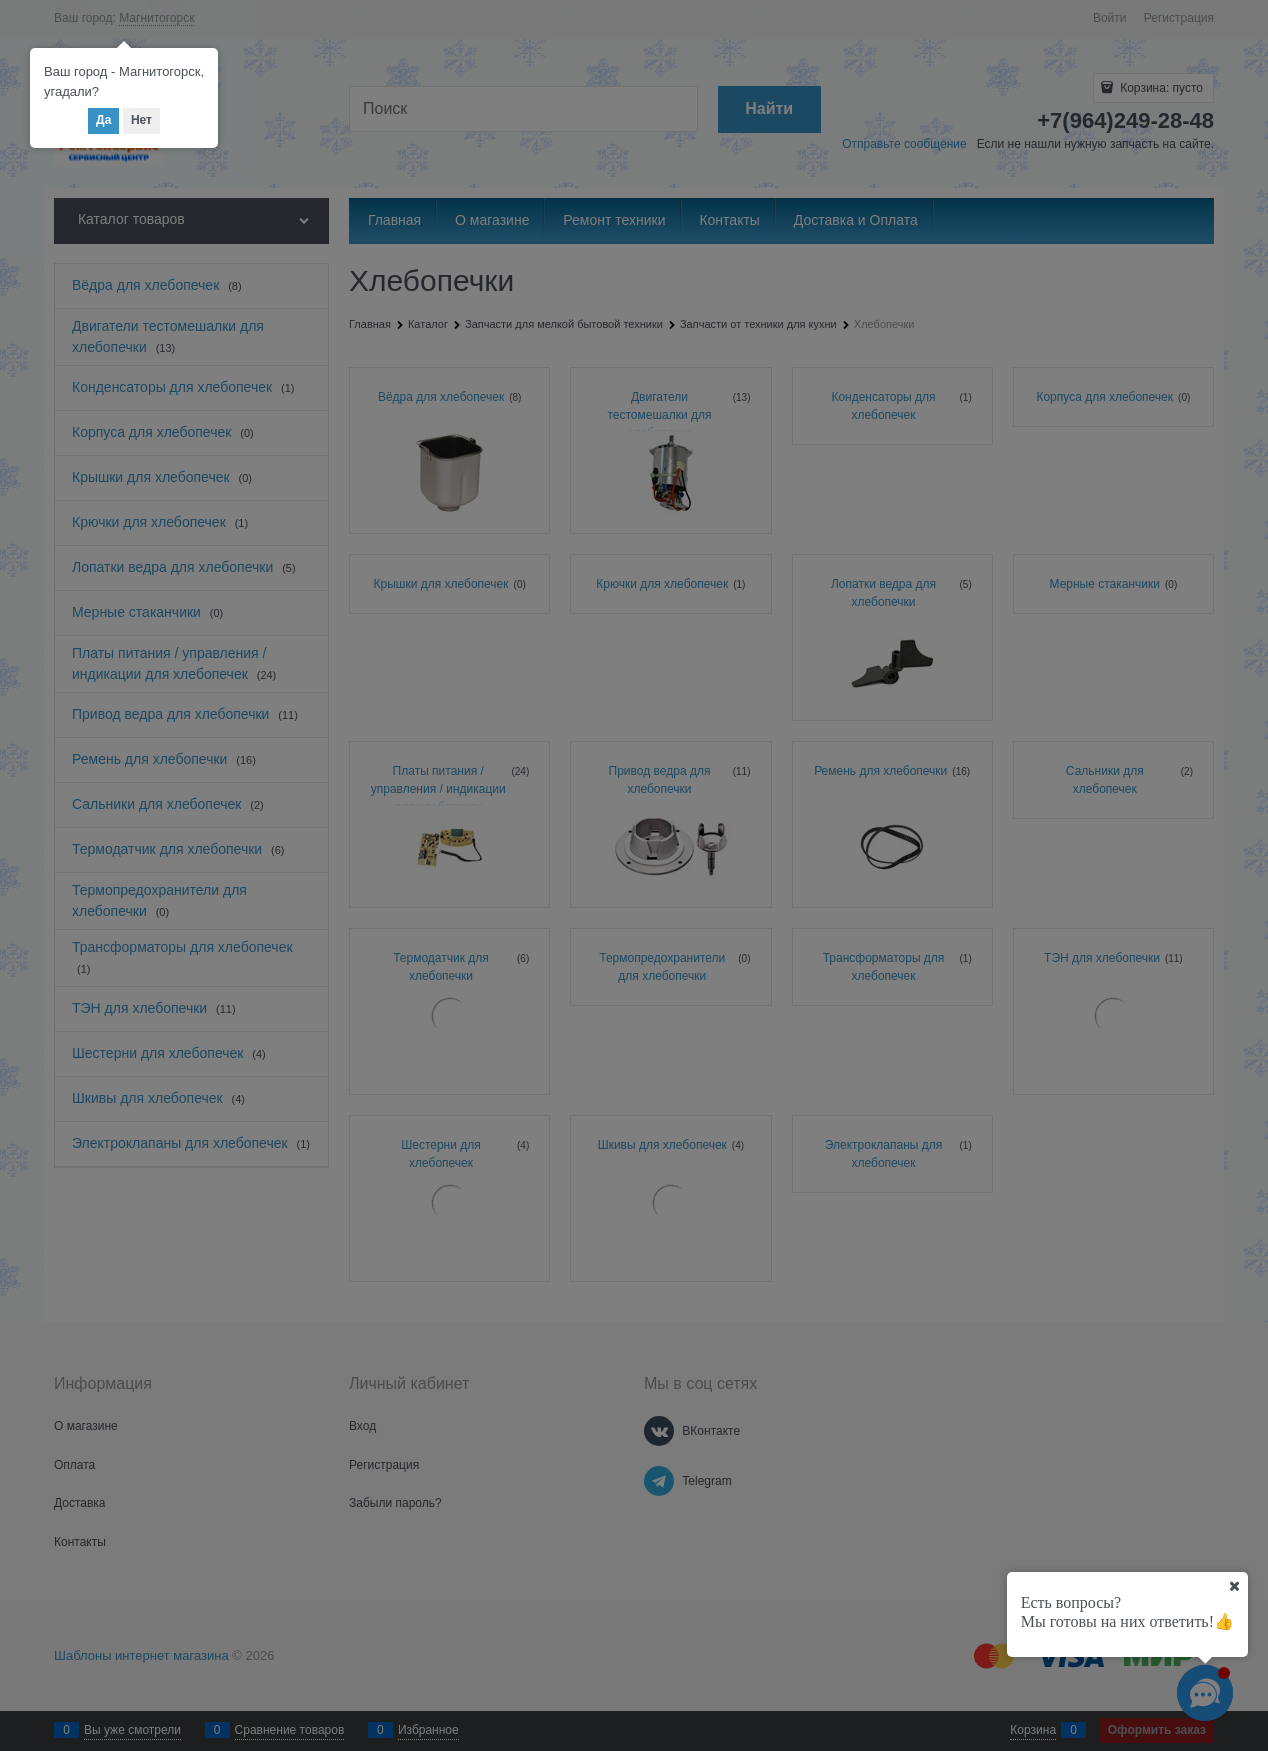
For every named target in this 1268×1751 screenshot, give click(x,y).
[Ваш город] (1234, 1586)
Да (103, 120)
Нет (141, 120)
